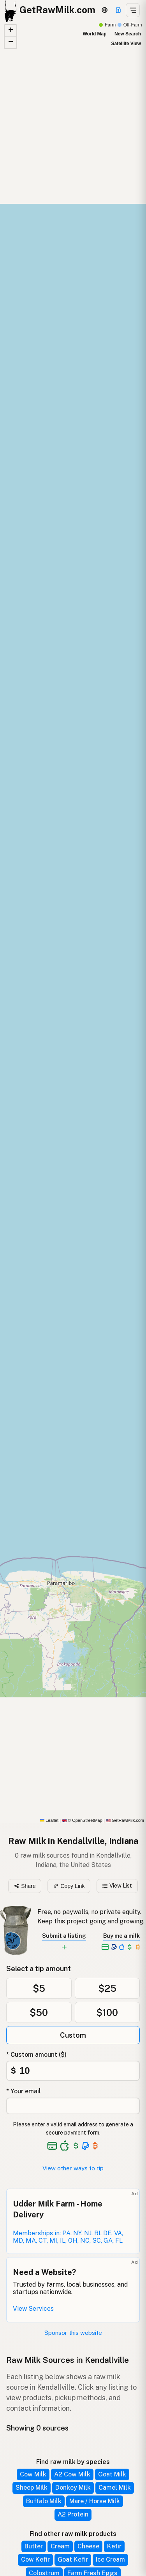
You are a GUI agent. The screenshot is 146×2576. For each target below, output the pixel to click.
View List (117, 1886)
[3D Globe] (105, 10)
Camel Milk (115, 2487)
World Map (94, 34)
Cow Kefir (35, 2559)
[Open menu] (133, 10)
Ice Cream (110, 2559)
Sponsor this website (73, 2332)
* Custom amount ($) (36, 2054)
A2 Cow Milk (72, 2474)
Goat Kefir (73, 2559)
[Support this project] (118, 10)
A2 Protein (73, 2514)
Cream (60, 2546)
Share (25, 1886)
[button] (10, 31)
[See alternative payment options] (86, 2145)
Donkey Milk (73, 2487)
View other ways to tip (73, 2168)
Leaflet (49, 1820)
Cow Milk (33, 2474)
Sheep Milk (31, 2487)
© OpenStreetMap (82, 1820)
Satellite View (126, 43)
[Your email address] (73, 2106)
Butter (34, 2546)
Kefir (114, 2546)
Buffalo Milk (44, 2501)
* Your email (23, 2091)
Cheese (88, 2546)
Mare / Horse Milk (94, 2501)
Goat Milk (112, 2474)
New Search (127, 34)
